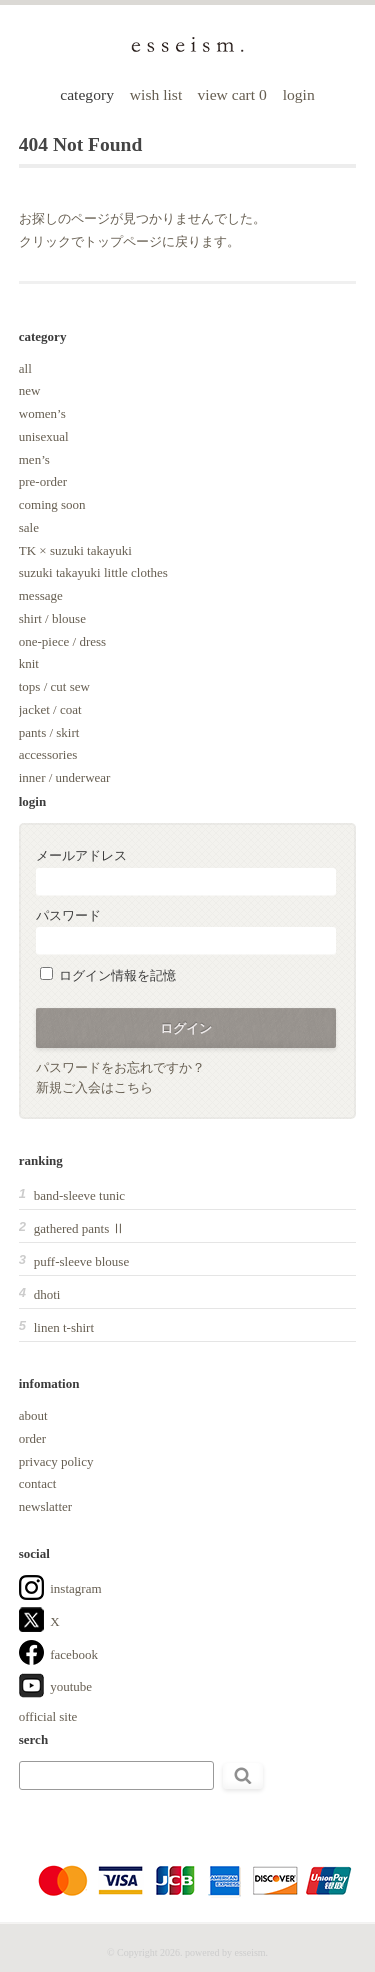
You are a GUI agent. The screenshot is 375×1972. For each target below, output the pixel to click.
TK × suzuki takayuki (75, 550)
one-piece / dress (62, 641)
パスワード (186, 931)
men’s (34, 459)
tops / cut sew (54, 686)
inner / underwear (65, 777)
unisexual (44, 436)
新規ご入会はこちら (94, 1087)
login (299, 94)
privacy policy (56, 1461)
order (32, 1438)
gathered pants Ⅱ (80, 1228)
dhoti (47, 1294)
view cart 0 (234, 94)
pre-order (43, 481)
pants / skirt (49, 732)
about (33, 1415)
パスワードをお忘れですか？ (120, 1067)
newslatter (45, 1506)
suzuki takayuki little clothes (93, 572)
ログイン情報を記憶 (108, 975)
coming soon (52, 504)
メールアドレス (186, 871)
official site (48, 1716)
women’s (42, 413)
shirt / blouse (52, 618)
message (41, 595)
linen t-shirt (64, 1327)
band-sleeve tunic (79, 1195)
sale (29, 527)
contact (38, 1483)
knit (29, 663)
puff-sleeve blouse (81, 1261)
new (30, 390)
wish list (156, 94)
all (25, 368)
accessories (48, 754)
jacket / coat (50, 709)
